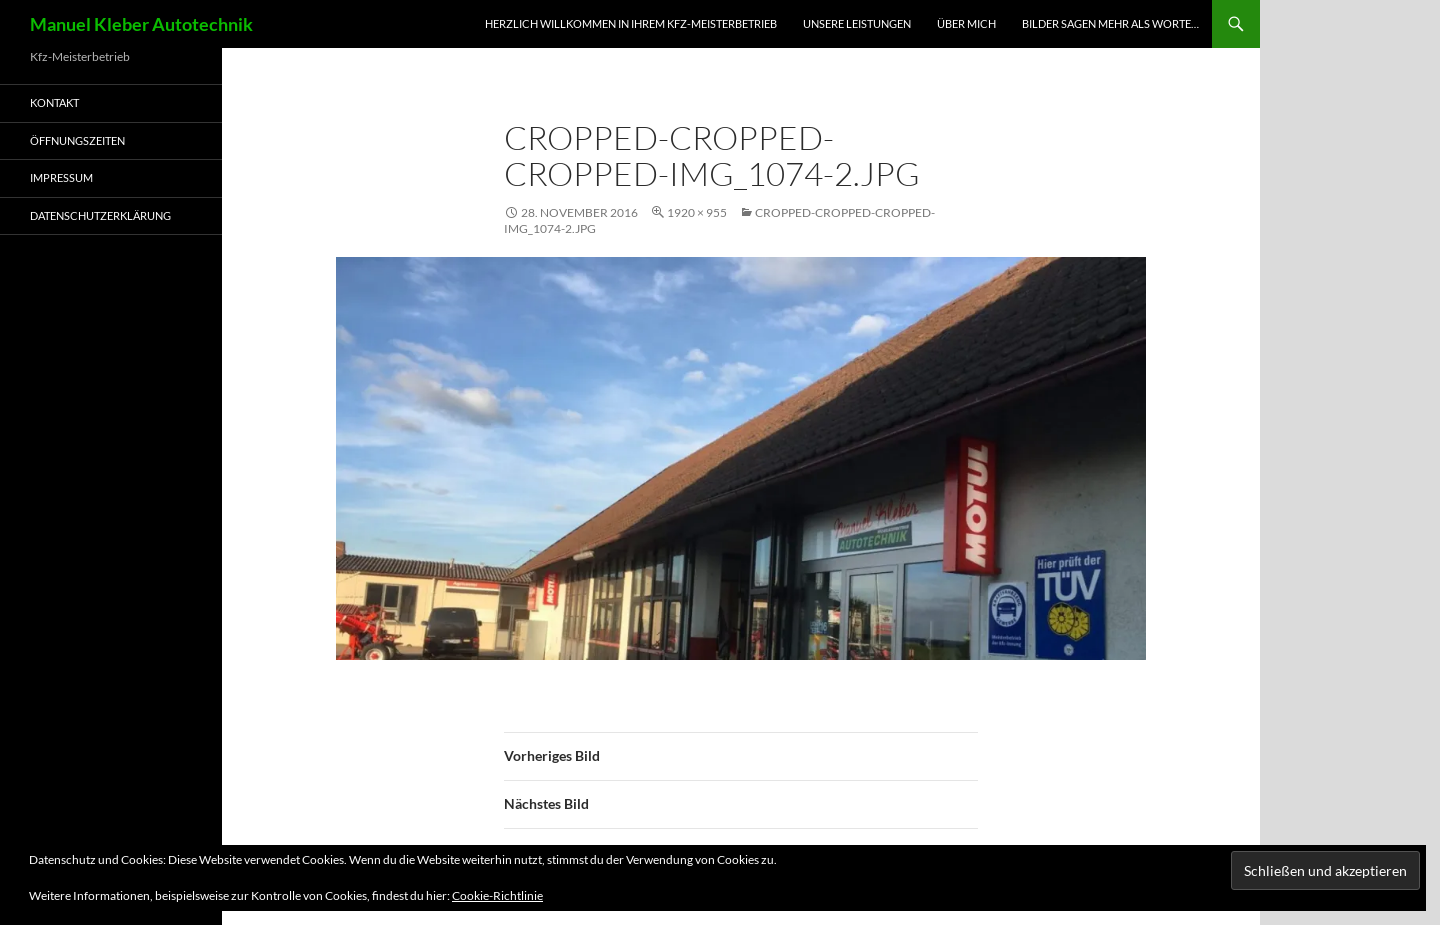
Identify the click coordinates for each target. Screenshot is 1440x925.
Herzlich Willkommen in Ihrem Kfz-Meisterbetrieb (631, 23)
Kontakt (54, 102)
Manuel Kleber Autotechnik (141, 24)
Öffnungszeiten (77, 140)
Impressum (61, 177)
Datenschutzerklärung (100, 215)
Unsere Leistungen (857, 23)
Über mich (966, 23)
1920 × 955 (697, 212)
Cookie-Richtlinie (497, 895)
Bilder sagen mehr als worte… (1110, 23)
